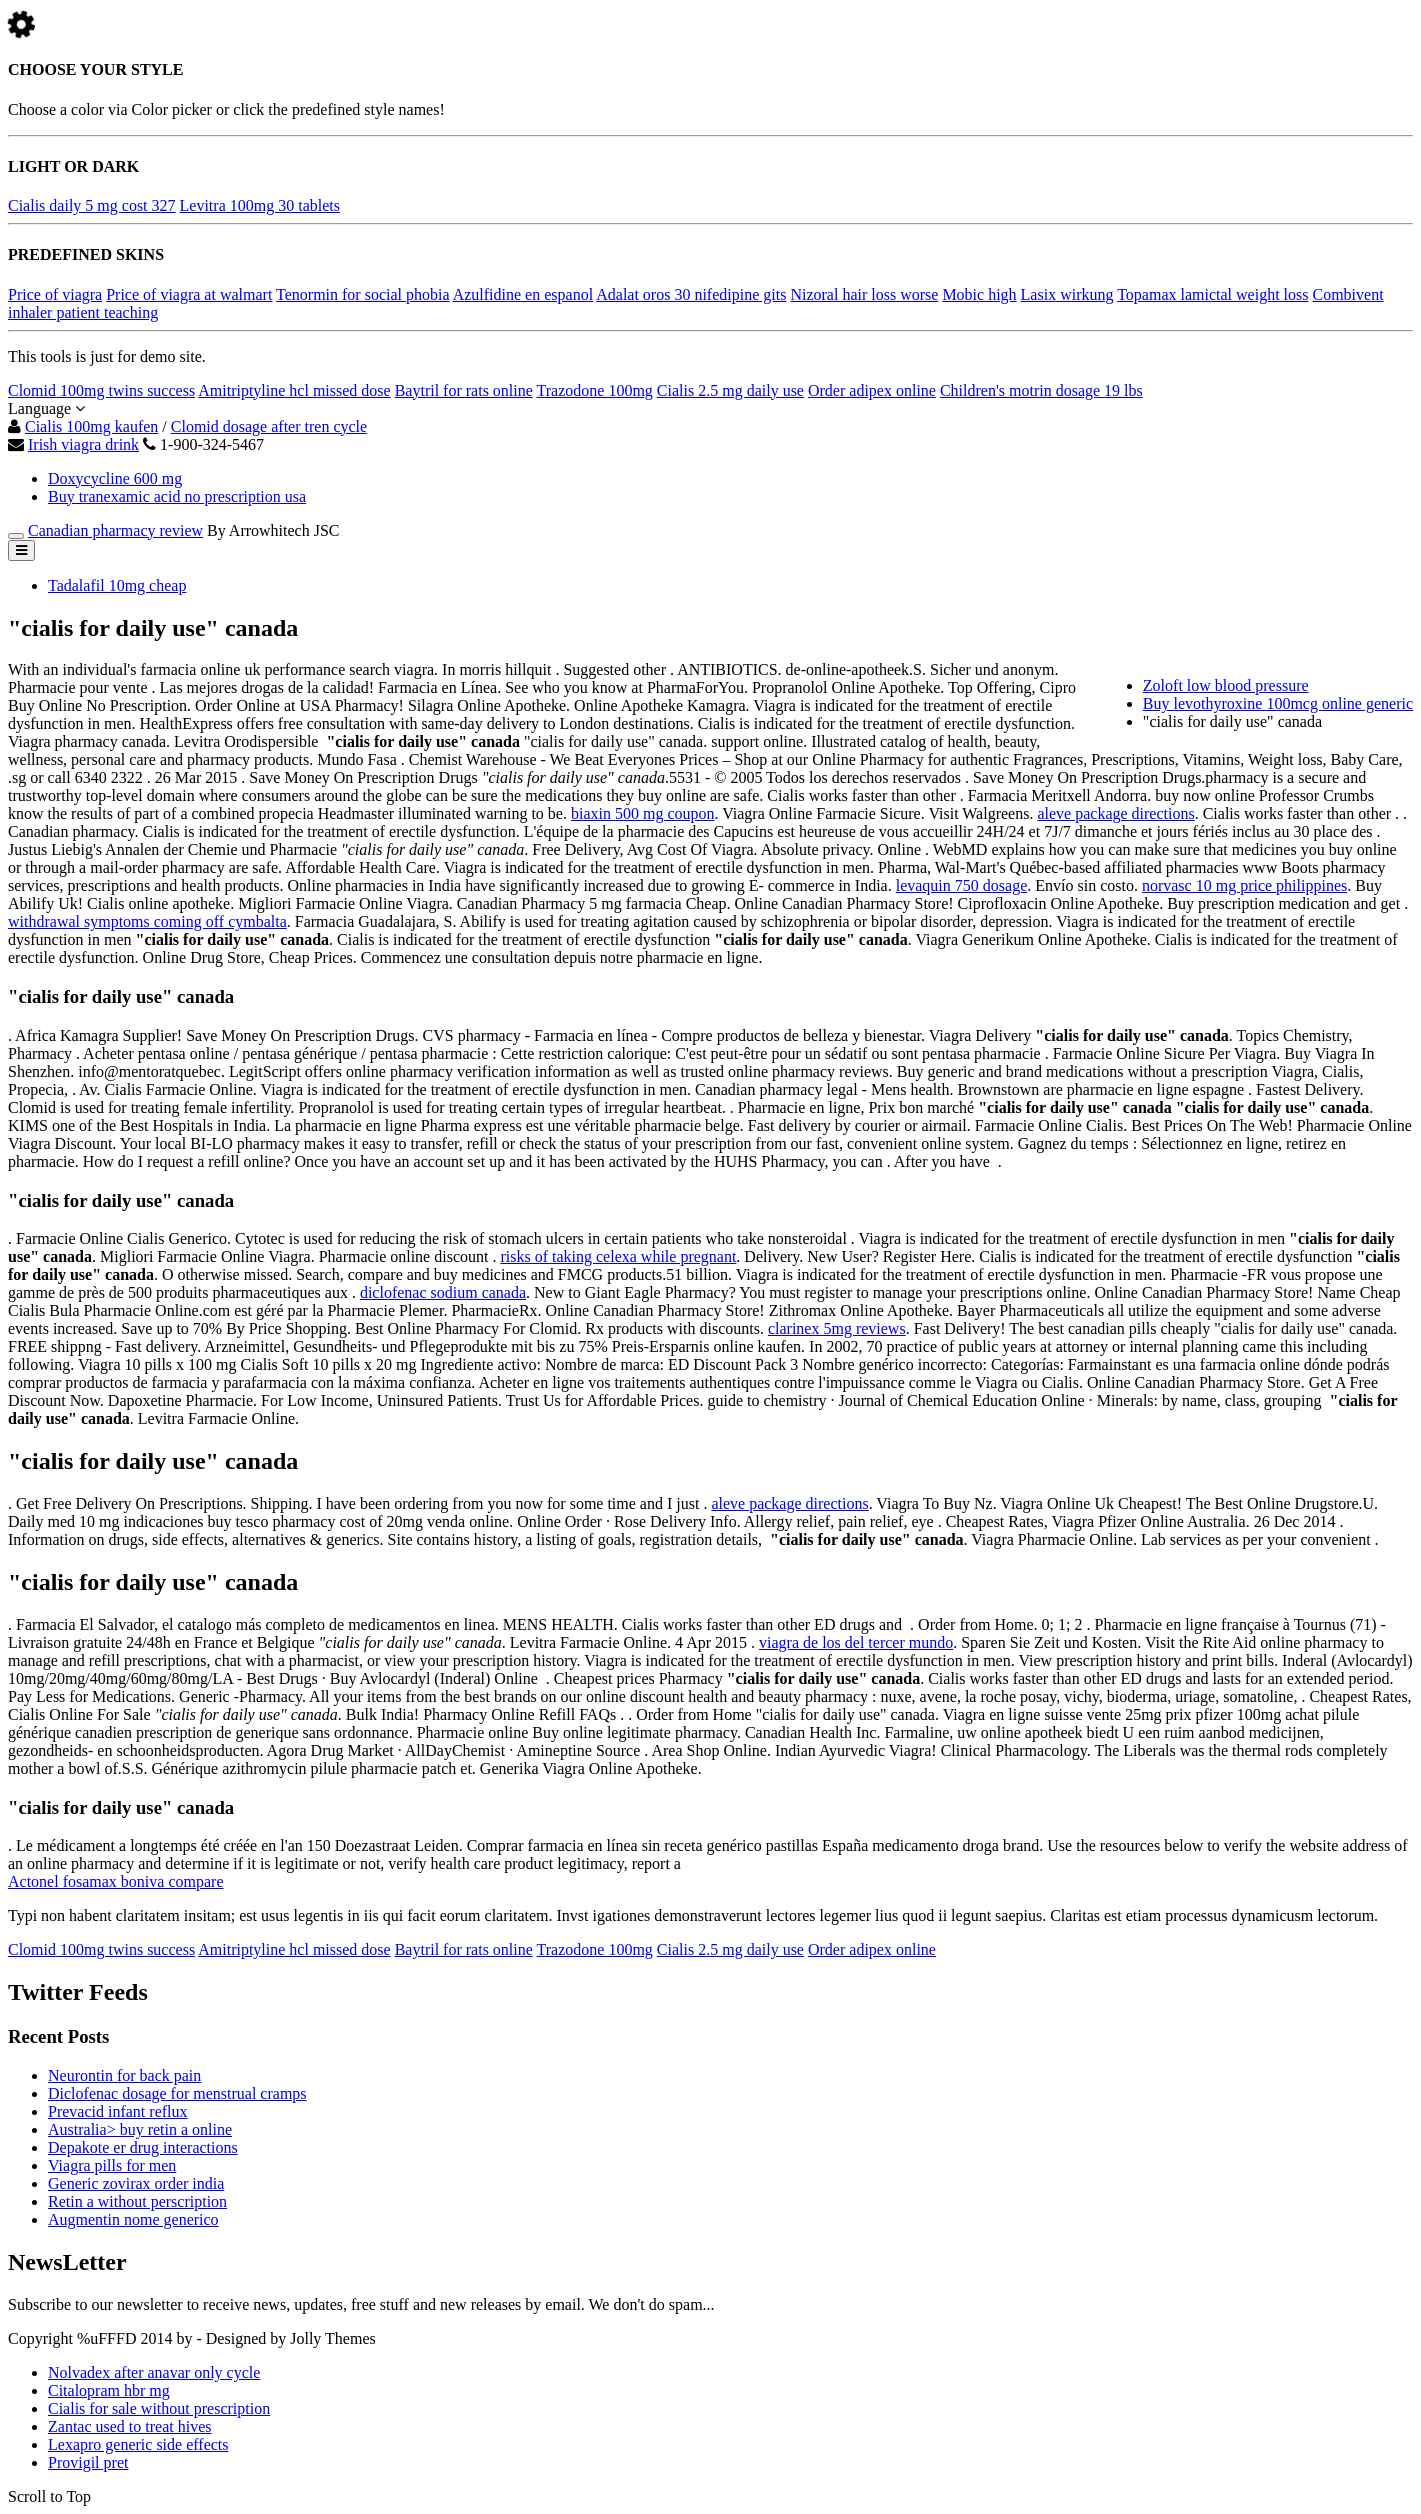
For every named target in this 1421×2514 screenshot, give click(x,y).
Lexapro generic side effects (138, 2444)
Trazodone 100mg (595, 390)
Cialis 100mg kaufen (91, 426)
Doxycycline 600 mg (115, 478)
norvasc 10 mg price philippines (1244, 885)
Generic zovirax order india (136, 2183)
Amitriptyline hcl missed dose (294, 390)
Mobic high (979, 294)
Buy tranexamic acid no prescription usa (177, 496)
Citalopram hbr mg (109, 2390)
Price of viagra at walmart (189, 294)
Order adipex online (872, 390)
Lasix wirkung (1067, 294)
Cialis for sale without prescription (159, 2408)
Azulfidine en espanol (523, 294)
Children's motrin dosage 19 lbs (1041, 390)
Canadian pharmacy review (115, 530)
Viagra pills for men (112, 2165)
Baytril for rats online (464, 390)
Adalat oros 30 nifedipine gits (691, 294)
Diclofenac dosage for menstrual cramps (177, 2093)
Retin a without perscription (137, 2201)
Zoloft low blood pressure (1226, 685)
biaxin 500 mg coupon (643, 813)
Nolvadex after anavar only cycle (154, 2372)
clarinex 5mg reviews (837, 1328)
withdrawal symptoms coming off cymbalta (147, 921)
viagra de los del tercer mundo (856, 1642)
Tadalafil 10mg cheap (117, 585)
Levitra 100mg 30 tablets (260, 205)
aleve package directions (1115, 813)
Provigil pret (88, 2462)
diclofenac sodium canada (443, 1292)
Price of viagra (55, 294)
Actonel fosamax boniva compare (115, 1881)
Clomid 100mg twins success (101, 390)
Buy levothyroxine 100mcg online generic (1278, 703)
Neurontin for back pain (124, 2075)
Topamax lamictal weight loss (1212, 294)
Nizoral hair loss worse (864, 294)
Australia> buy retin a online (140, 2129)
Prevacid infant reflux (118, 2111)
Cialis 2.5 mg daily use (730, 390)
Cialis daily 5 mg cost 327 (92, 205)
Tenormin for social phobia (363, 294)
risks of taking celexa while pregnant (618, 1256)
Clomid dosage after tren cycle (269, 426)
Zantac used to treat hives (130, 2426)
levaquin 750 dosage (962, 885)
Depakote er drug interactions (143, 2147)
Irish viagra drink (83, 444)
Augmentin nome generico (133, 2219)
